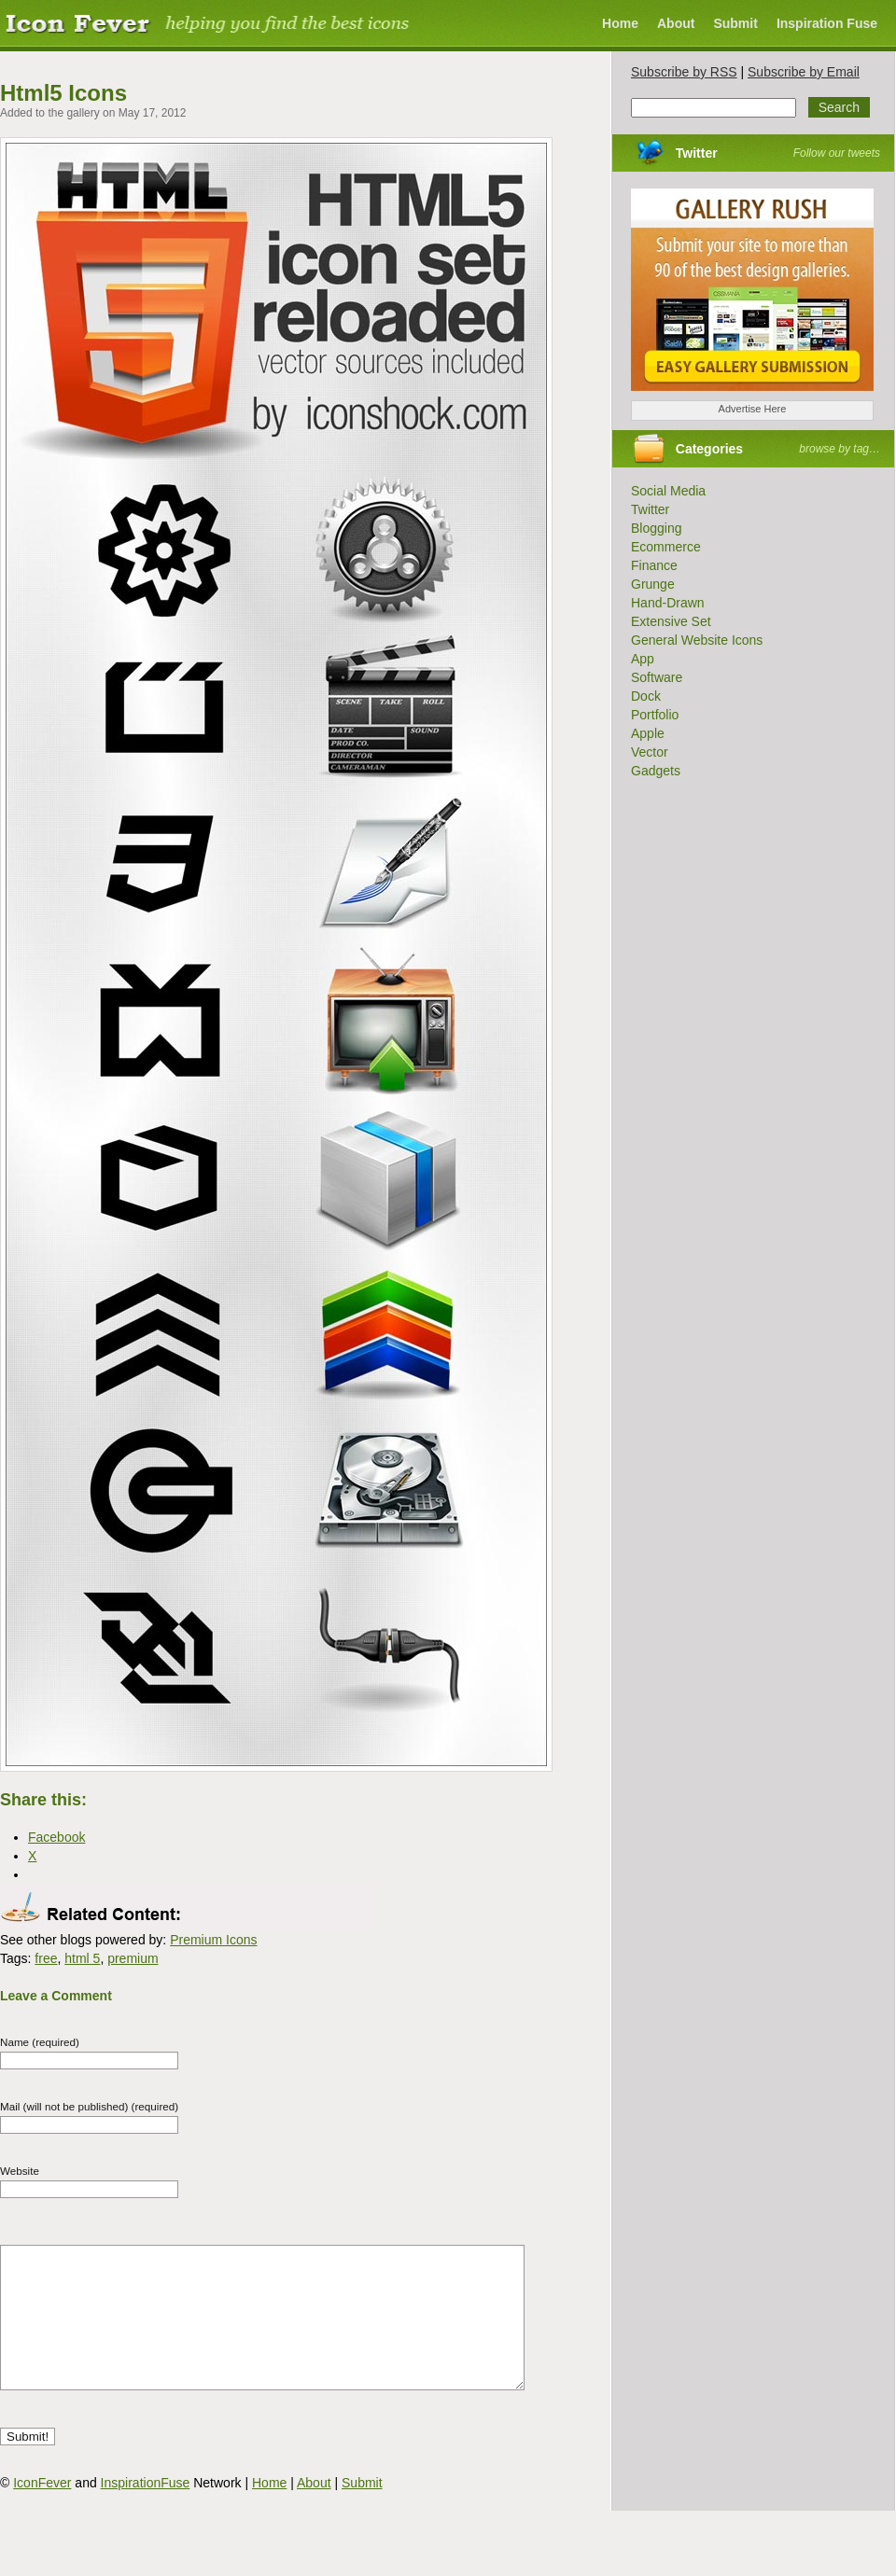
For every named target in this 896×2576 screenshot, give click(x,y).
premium (132, 1958)
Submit (735, 23)
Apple (648, 733)
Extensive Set (671, 621)
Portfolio (655, 714)
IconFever (42, 2510)
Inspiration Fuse (827, 23)
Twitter (697, 153)
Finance (654, 565)
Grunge (653, 584)
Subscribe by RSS (684, 71)
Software (656, 677)
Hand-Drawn (668, 602)
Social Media (668, 490)
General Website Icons (697, 640)
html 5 (82, 1958)
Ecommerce (666, 546)
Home (620, 23)
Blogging (656, 528)
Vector (649, 752)
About (675, 23)
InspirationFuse (145, 2510)
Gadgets (655, 770)
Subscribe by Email (804, 71)
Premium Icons (213, 1939)
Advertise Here (753, 408)
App (642, 658)
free (46, 1958)
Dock (646, 696)
